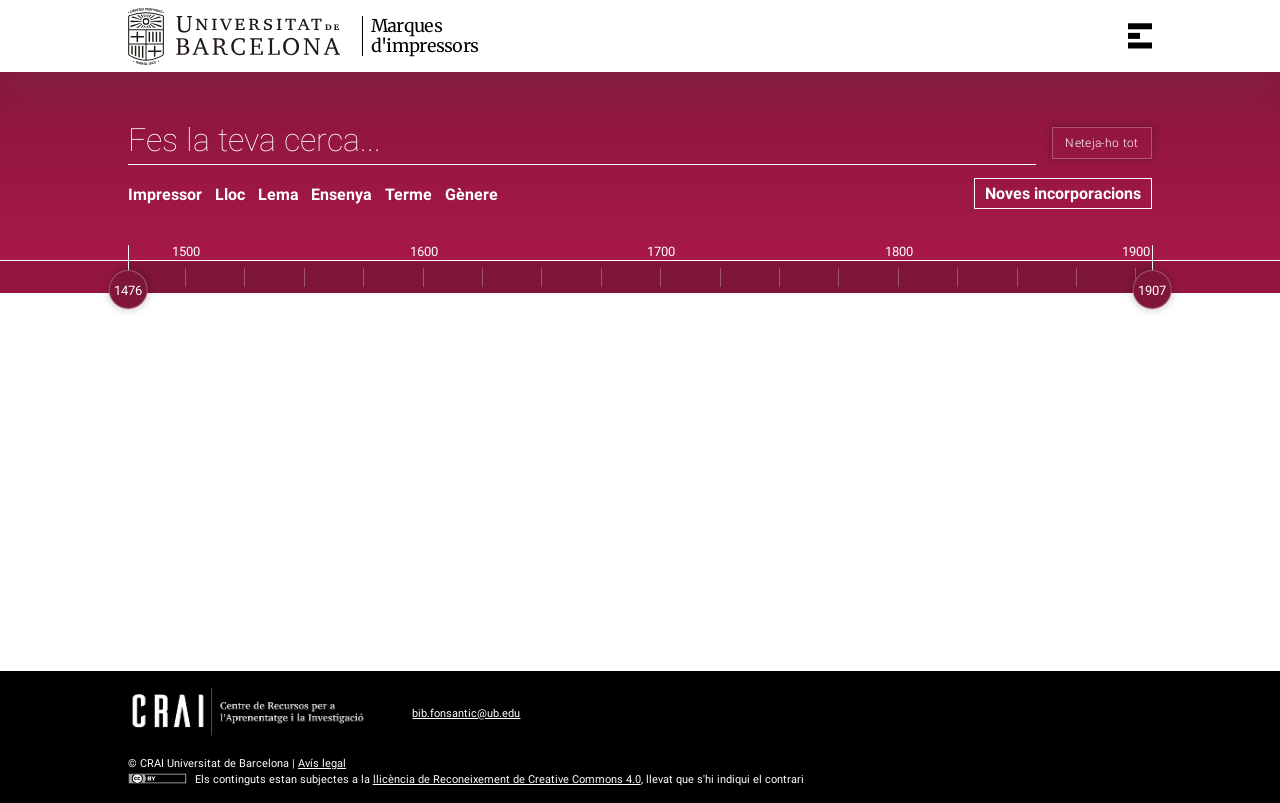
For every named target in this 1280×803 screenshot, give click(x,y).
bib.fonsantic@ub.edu (466, 713)
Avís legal (322, 763)
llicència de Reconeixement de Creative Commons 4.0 (507, 779)
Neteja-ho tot (1102, 143)
